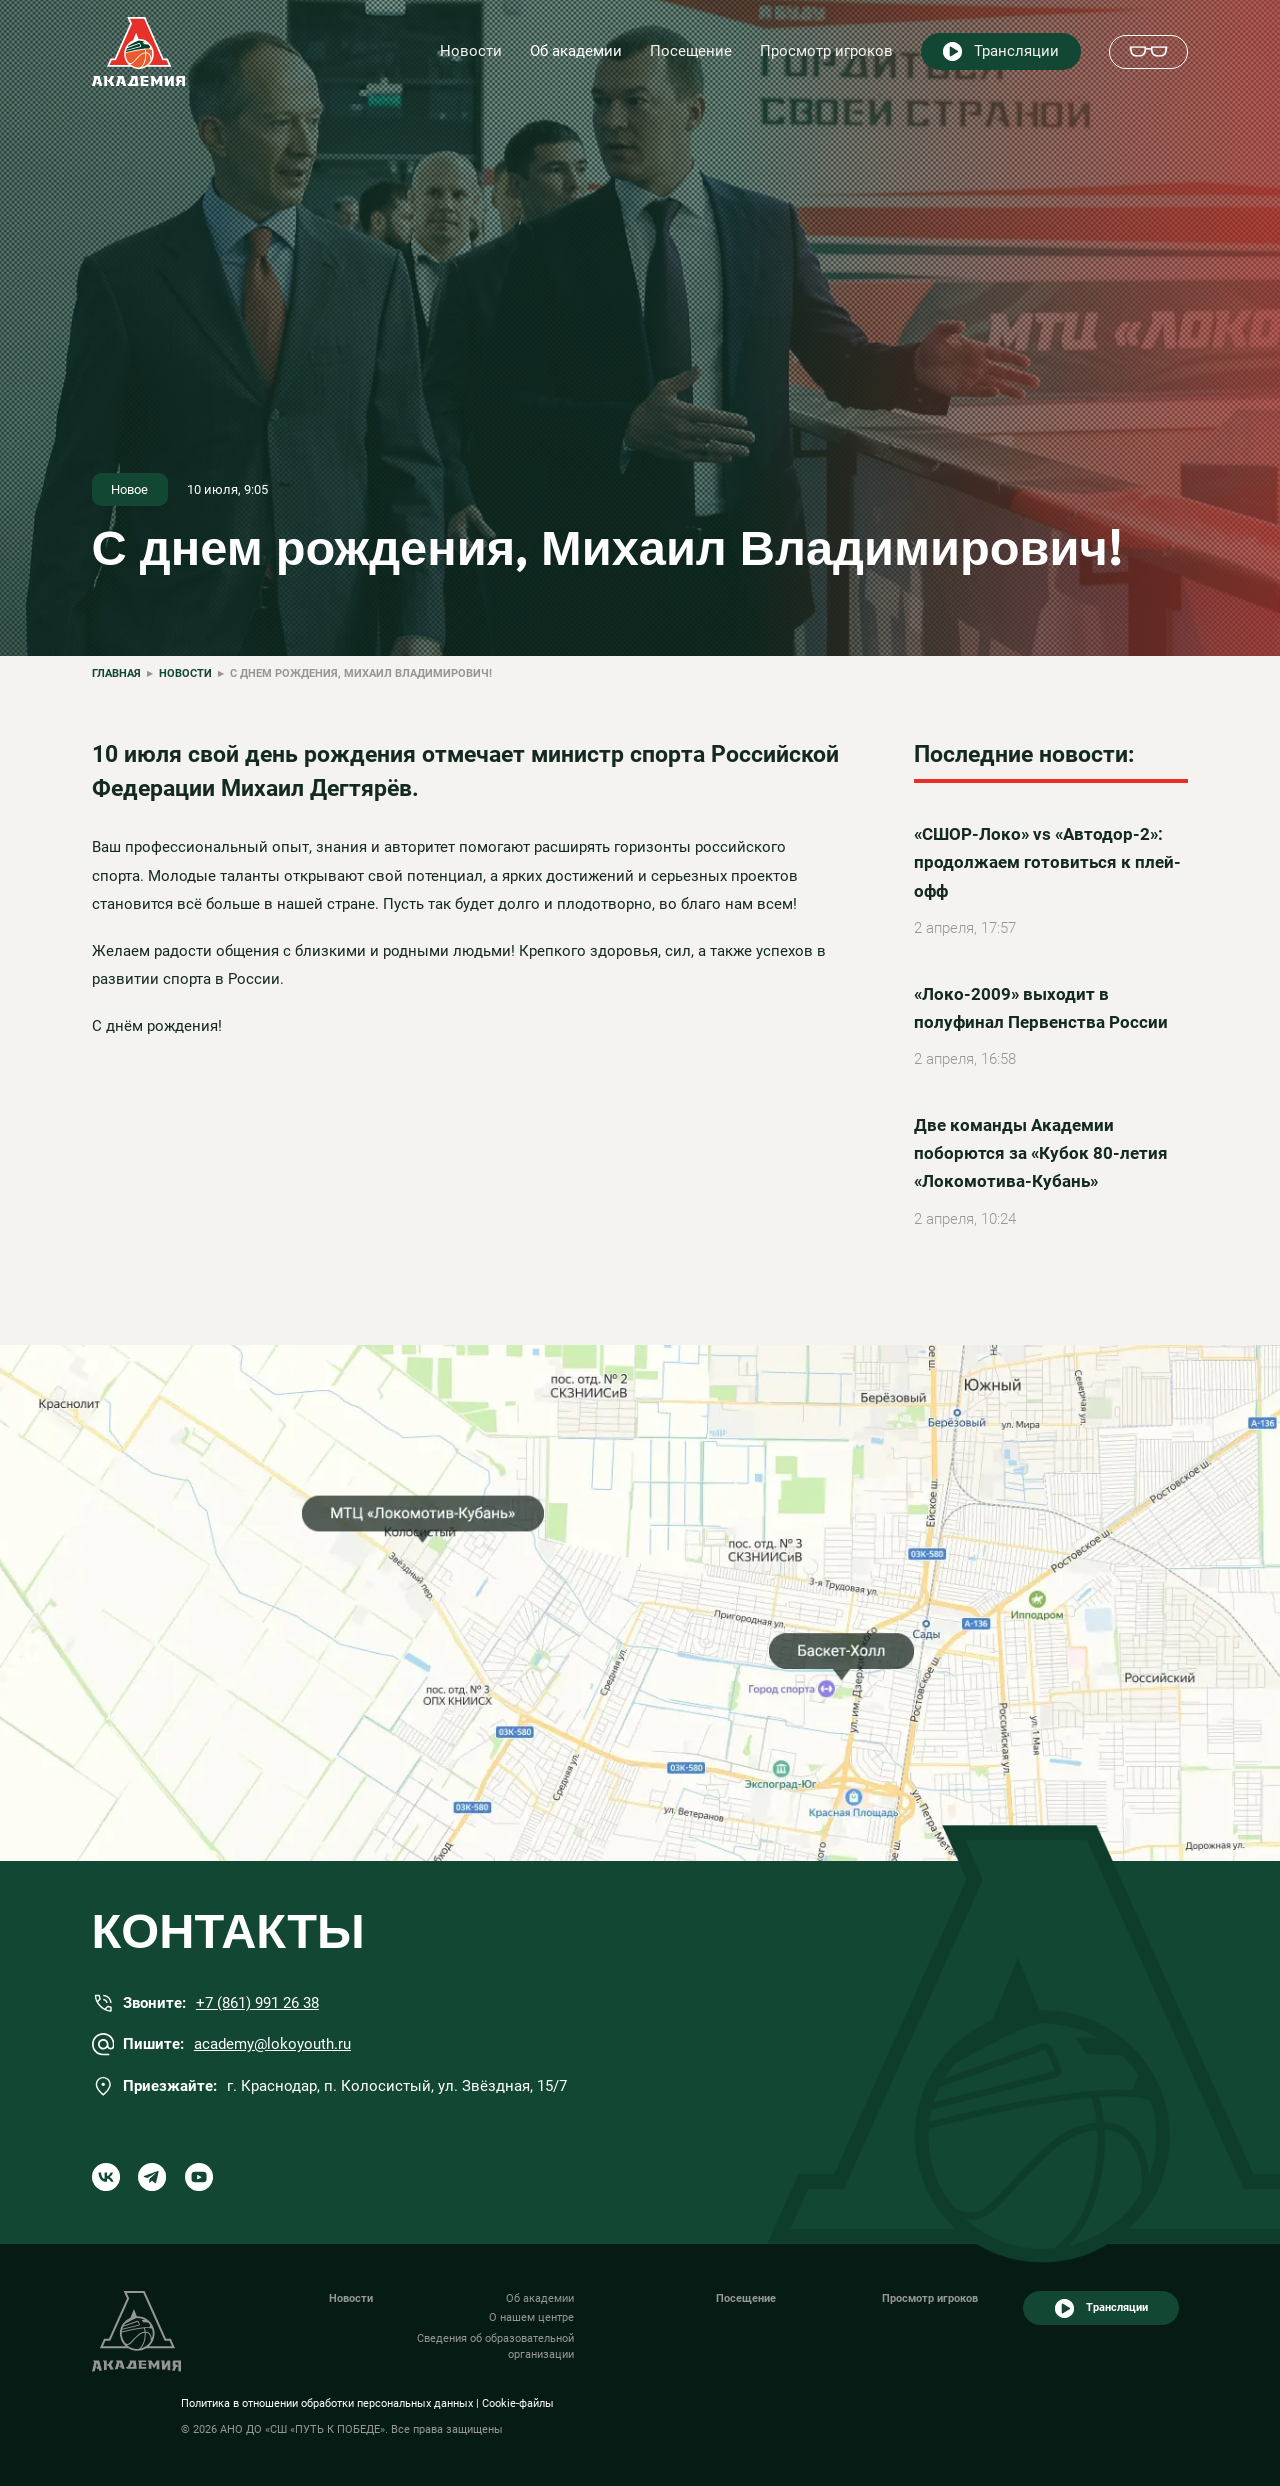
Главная (116, 673)
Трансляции (1016, 51)
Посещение (691, 51)
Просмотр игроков (826, 51)
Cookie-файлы (518, 2403)
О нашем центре (531, 2317)
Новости (471, 51)
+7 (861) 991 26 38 (257, 2003)
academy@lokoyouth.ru (272, 2044)
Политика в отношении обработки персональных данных (327, 2403)
